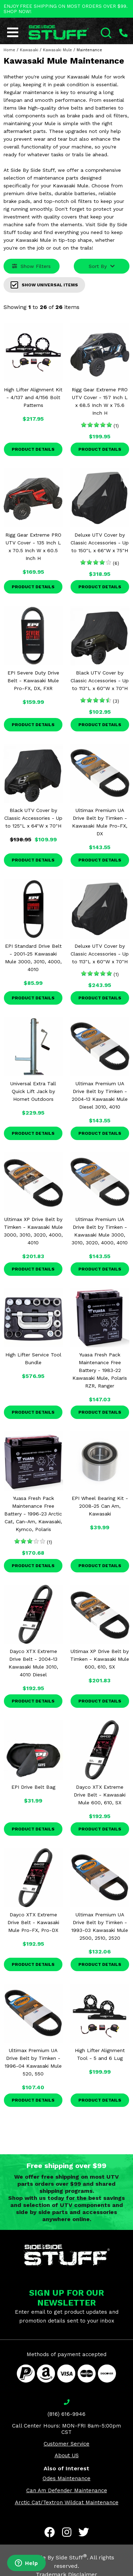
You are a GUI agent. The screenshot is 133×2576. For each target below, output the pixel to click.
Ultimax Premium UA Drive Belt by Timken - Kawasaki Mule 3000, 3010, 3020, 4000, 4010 (100, 1230)
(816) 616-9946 (66, 2414)
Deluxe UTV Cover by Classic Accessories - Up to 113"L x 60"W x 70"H (100, 953)
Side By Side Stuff (60, 2557)
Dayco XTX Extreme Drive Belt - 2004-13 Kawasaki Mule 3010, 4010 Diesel (33, 1662)
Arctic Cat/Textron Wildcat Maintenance (66, 2502)
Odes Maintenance (66, 2478)
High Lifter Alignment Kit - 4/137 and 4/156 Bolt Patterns (33, 397)
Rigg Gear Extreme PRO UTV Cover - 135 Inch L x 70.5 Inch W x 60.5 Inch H (33, 546)
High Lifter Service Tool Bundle (33, 1358)
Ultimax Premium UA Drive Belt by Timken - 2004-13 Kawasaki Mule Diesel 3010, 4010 (100, 1095)
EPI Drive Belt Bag (33, 1787)
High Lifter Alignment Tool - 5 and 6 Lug (100, 2054)
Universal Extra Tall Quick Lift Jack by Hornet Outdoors (33, 1091)
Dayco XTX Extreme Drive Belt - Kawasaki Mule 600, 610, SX (100, 1794)
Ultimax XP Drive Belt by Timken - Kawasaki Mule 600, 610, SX (99, 1659)
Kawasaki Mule (57, 50)
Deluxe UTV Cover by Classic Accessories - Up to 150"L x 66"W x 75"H (100, 542)
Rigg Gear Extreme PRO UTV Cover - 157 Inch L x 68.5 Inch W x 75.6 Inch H (100, 401)
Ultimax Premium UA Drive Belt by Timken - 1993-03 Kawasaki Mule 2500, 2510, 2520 (99, 1926)
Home (9, 50)
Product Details (33, 449)
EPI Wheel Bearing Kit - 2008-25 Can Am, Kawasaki (100, 1506)
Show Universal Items (44, 285)
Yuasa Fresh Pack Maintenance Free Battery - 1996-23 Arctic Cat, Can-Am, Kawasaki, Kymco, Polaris (33, 1513)
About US (67, 2455)
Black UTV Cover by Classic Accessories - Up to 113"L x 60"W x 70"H (100, 680)
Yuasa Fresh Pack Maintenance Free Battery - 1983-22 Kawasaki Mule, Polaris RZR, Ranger (99, 1370)
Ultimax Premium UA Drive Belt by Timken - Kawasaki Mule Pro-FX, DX (99, 821)
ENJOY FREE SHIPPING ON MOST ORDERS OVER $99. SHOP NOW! (66, 9)
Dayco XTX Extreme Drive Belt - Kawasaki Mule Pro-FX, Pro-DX (33, 1922)
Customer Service (66, 2444)
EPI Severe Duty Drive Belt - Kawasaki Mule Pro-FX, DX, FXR (33, 680)
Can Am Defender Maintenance (66, 2490)
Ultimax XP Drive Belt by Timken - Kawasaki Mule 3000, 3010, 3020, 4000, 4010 (33, 1230)
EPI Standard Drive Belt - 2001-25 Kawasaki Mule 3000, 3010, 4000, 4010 (33, 957)
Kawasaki (29, 50)
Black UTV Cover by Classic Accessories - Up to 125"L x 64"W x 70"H (33, 818)
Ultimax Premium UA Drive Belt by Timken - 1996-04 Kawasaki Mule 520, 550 (33, 2062)
